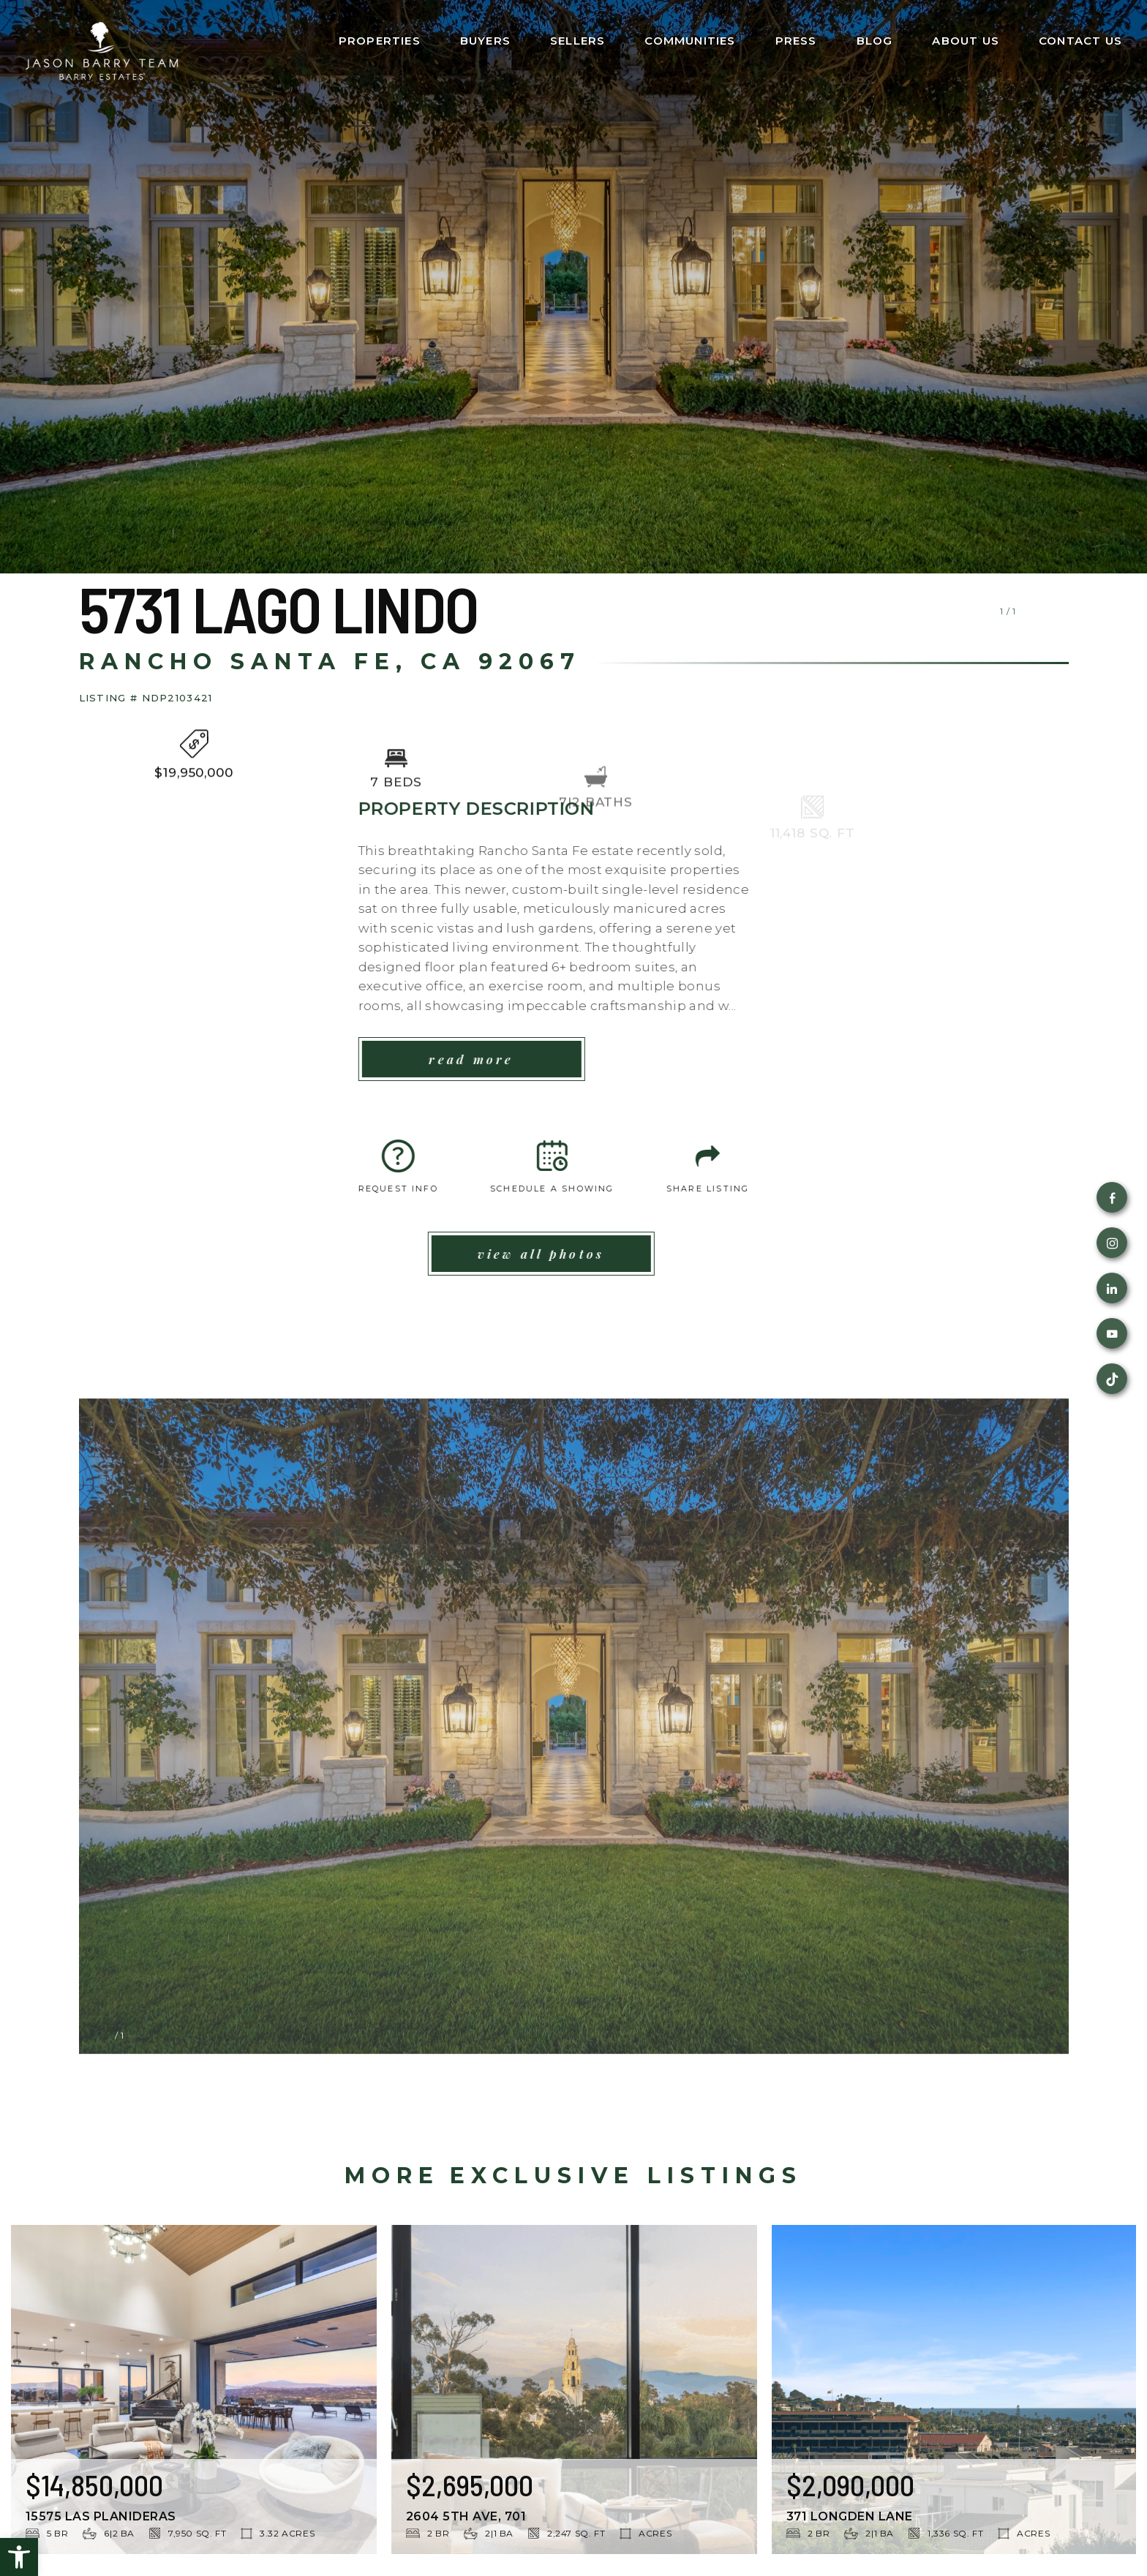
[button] (19, 2557)
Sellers (577, 41)
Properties (380, 41)
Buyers (485, 41)
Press (796, 41)
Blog (875, 41)
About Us (965, 41)
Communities (689, 41)
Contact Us (1080, 41)
